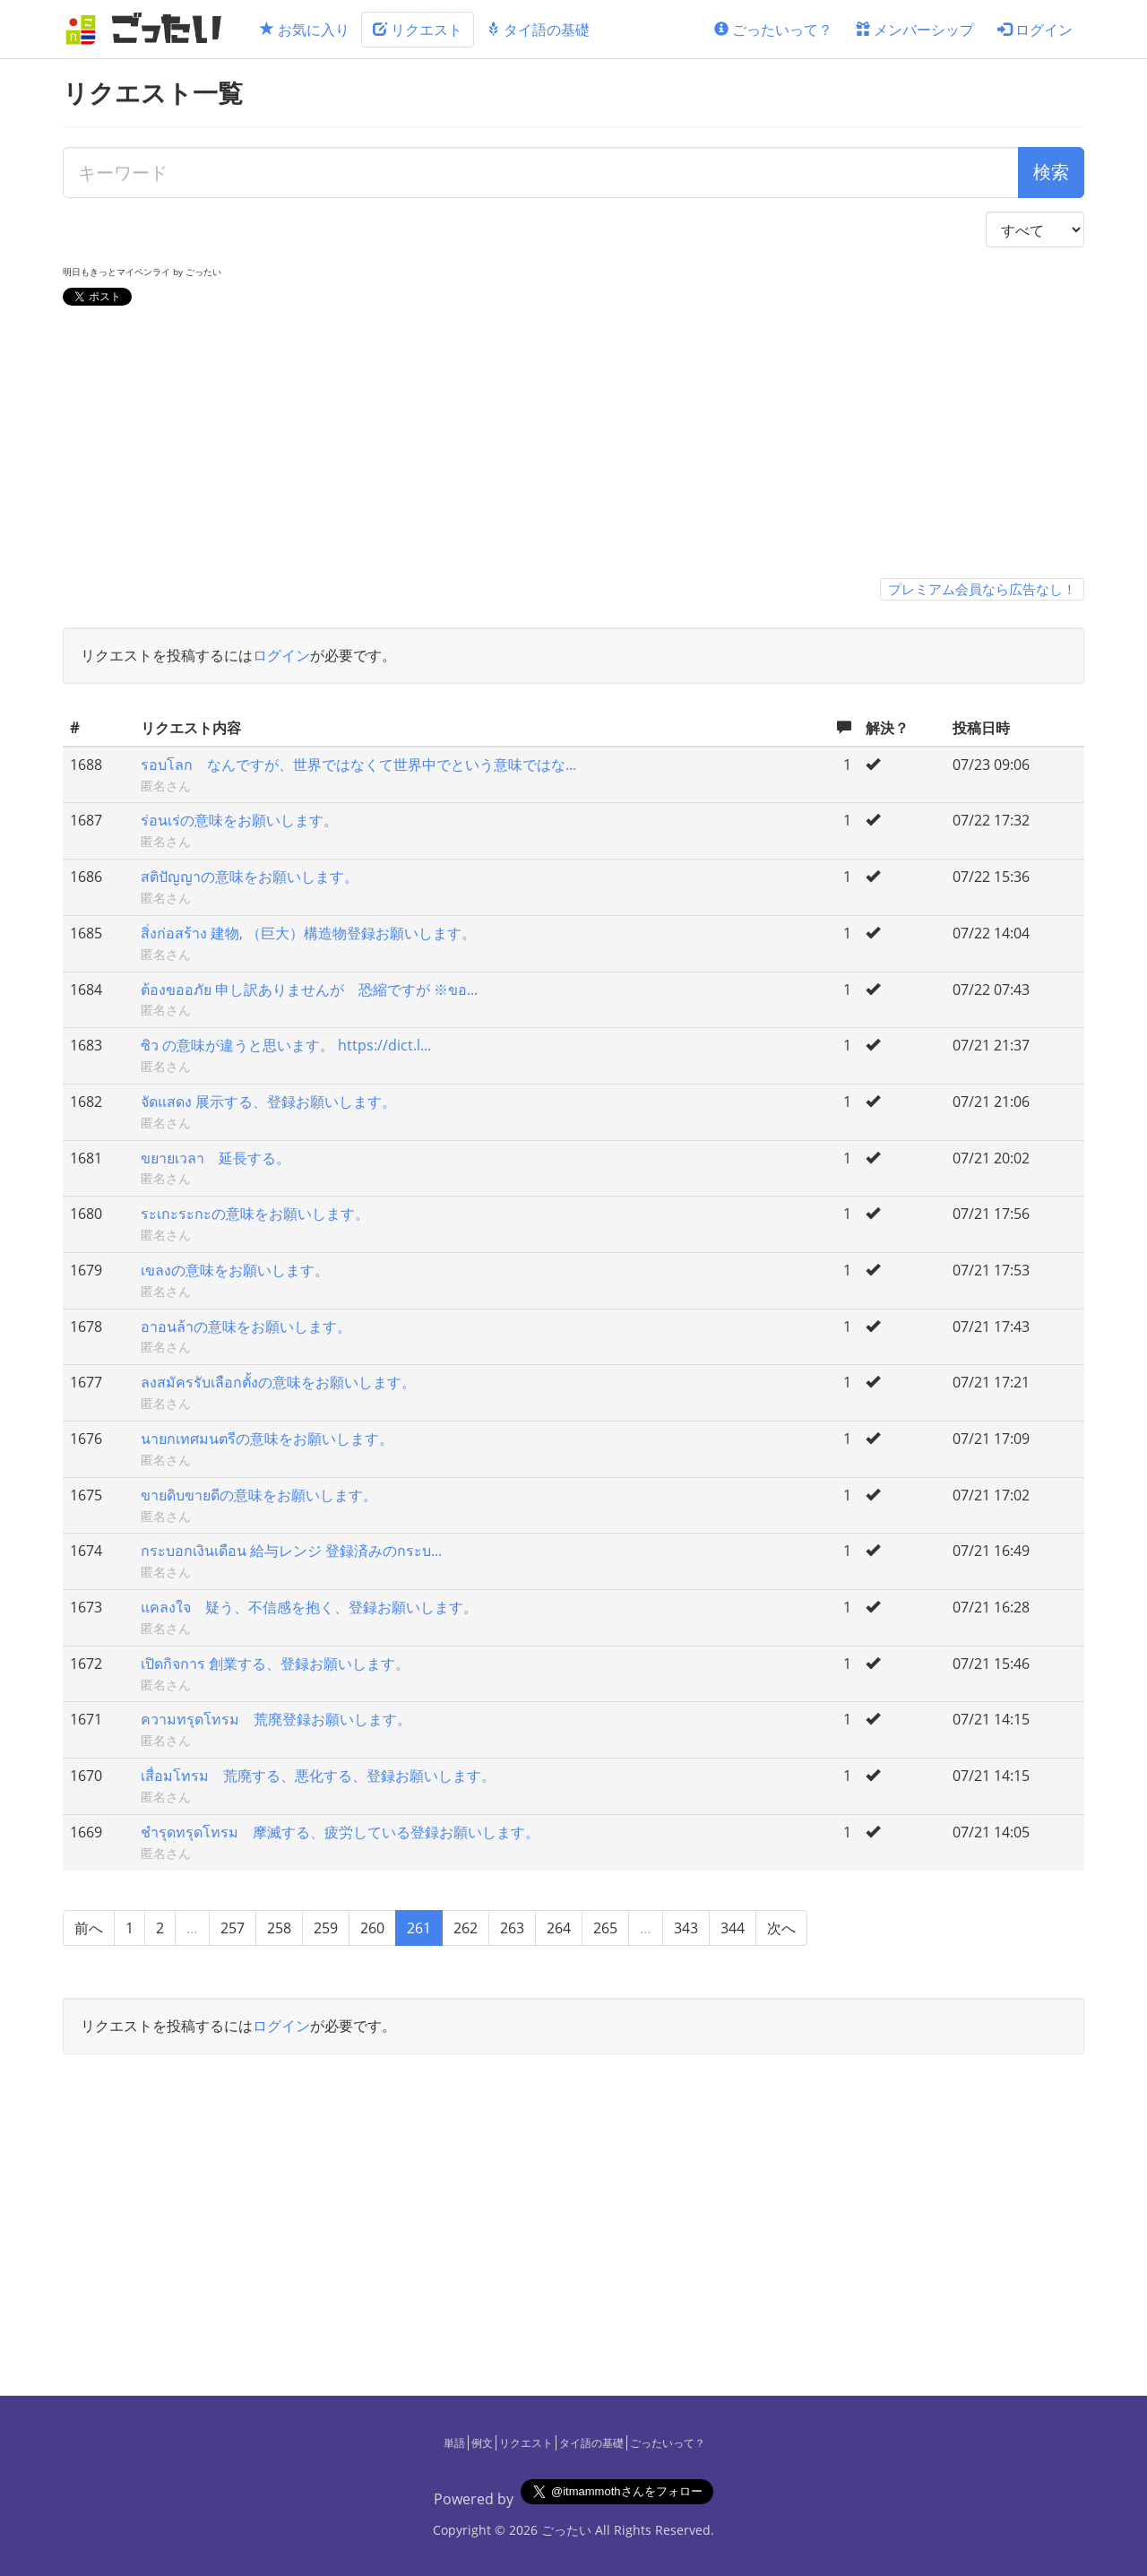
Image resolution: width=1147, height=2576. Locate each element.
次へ (781, 1928)
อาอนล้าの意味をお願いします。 (246, 1326)
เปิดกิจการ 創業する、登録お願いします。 (275, 1663)
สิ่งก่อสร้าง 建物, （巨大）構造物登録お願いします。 (308, 933)
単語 (454, 2443)
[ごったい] (148, 29)
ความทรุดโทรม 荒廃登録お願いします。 (276, 1719)
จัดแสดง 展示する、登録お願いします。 (268, 1101)
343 (686, 1928)
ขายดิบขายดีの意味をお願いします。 (259, 1495)
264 (559, 1928)
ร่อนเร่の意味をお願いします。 (239, 820)
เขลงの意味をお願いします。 (235, 1270)
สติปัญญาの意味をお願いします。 (249, 876)
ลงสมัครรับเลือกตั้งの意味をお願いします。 (278, 1382)
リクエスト (417, 29)
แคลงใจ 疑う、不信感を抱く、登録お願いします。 (309, 1607)
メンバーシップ (915, 29)
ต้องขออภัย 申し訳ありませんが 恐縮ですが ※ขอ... (309, 989)
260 (372, 1928)
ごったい (566, 2529)
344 (732, 1928)
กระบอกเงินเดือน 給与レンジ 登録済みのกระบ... (291, 1550)
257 (232, 1928)
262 (465, 1928)
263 (512, 1928)
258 (279, 1928)
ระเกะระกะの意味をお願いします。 (255, 1213)
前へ (88, 1928)
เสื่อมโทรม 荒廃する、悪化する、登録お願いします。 (318, 1775)
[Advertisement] (573, 445)
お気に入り (304, 29)
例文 (482, 2443)
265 (605, 1928)
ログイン (1035, 29)
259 (326, 1928)
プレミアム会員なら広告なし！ (982, 589)
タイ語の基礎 (538, 29)
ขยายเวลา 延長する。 (215, 1158)
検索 (1051, 172)
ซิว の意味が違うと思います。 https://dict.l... (286, 1045)
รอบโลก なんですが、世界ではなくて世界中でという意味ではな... (358, 764)
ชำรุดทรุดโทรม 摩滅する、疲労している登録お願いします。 (340, 1832)
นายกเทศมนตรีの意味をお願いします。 (267, 1438)
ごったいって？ (773, 29)
